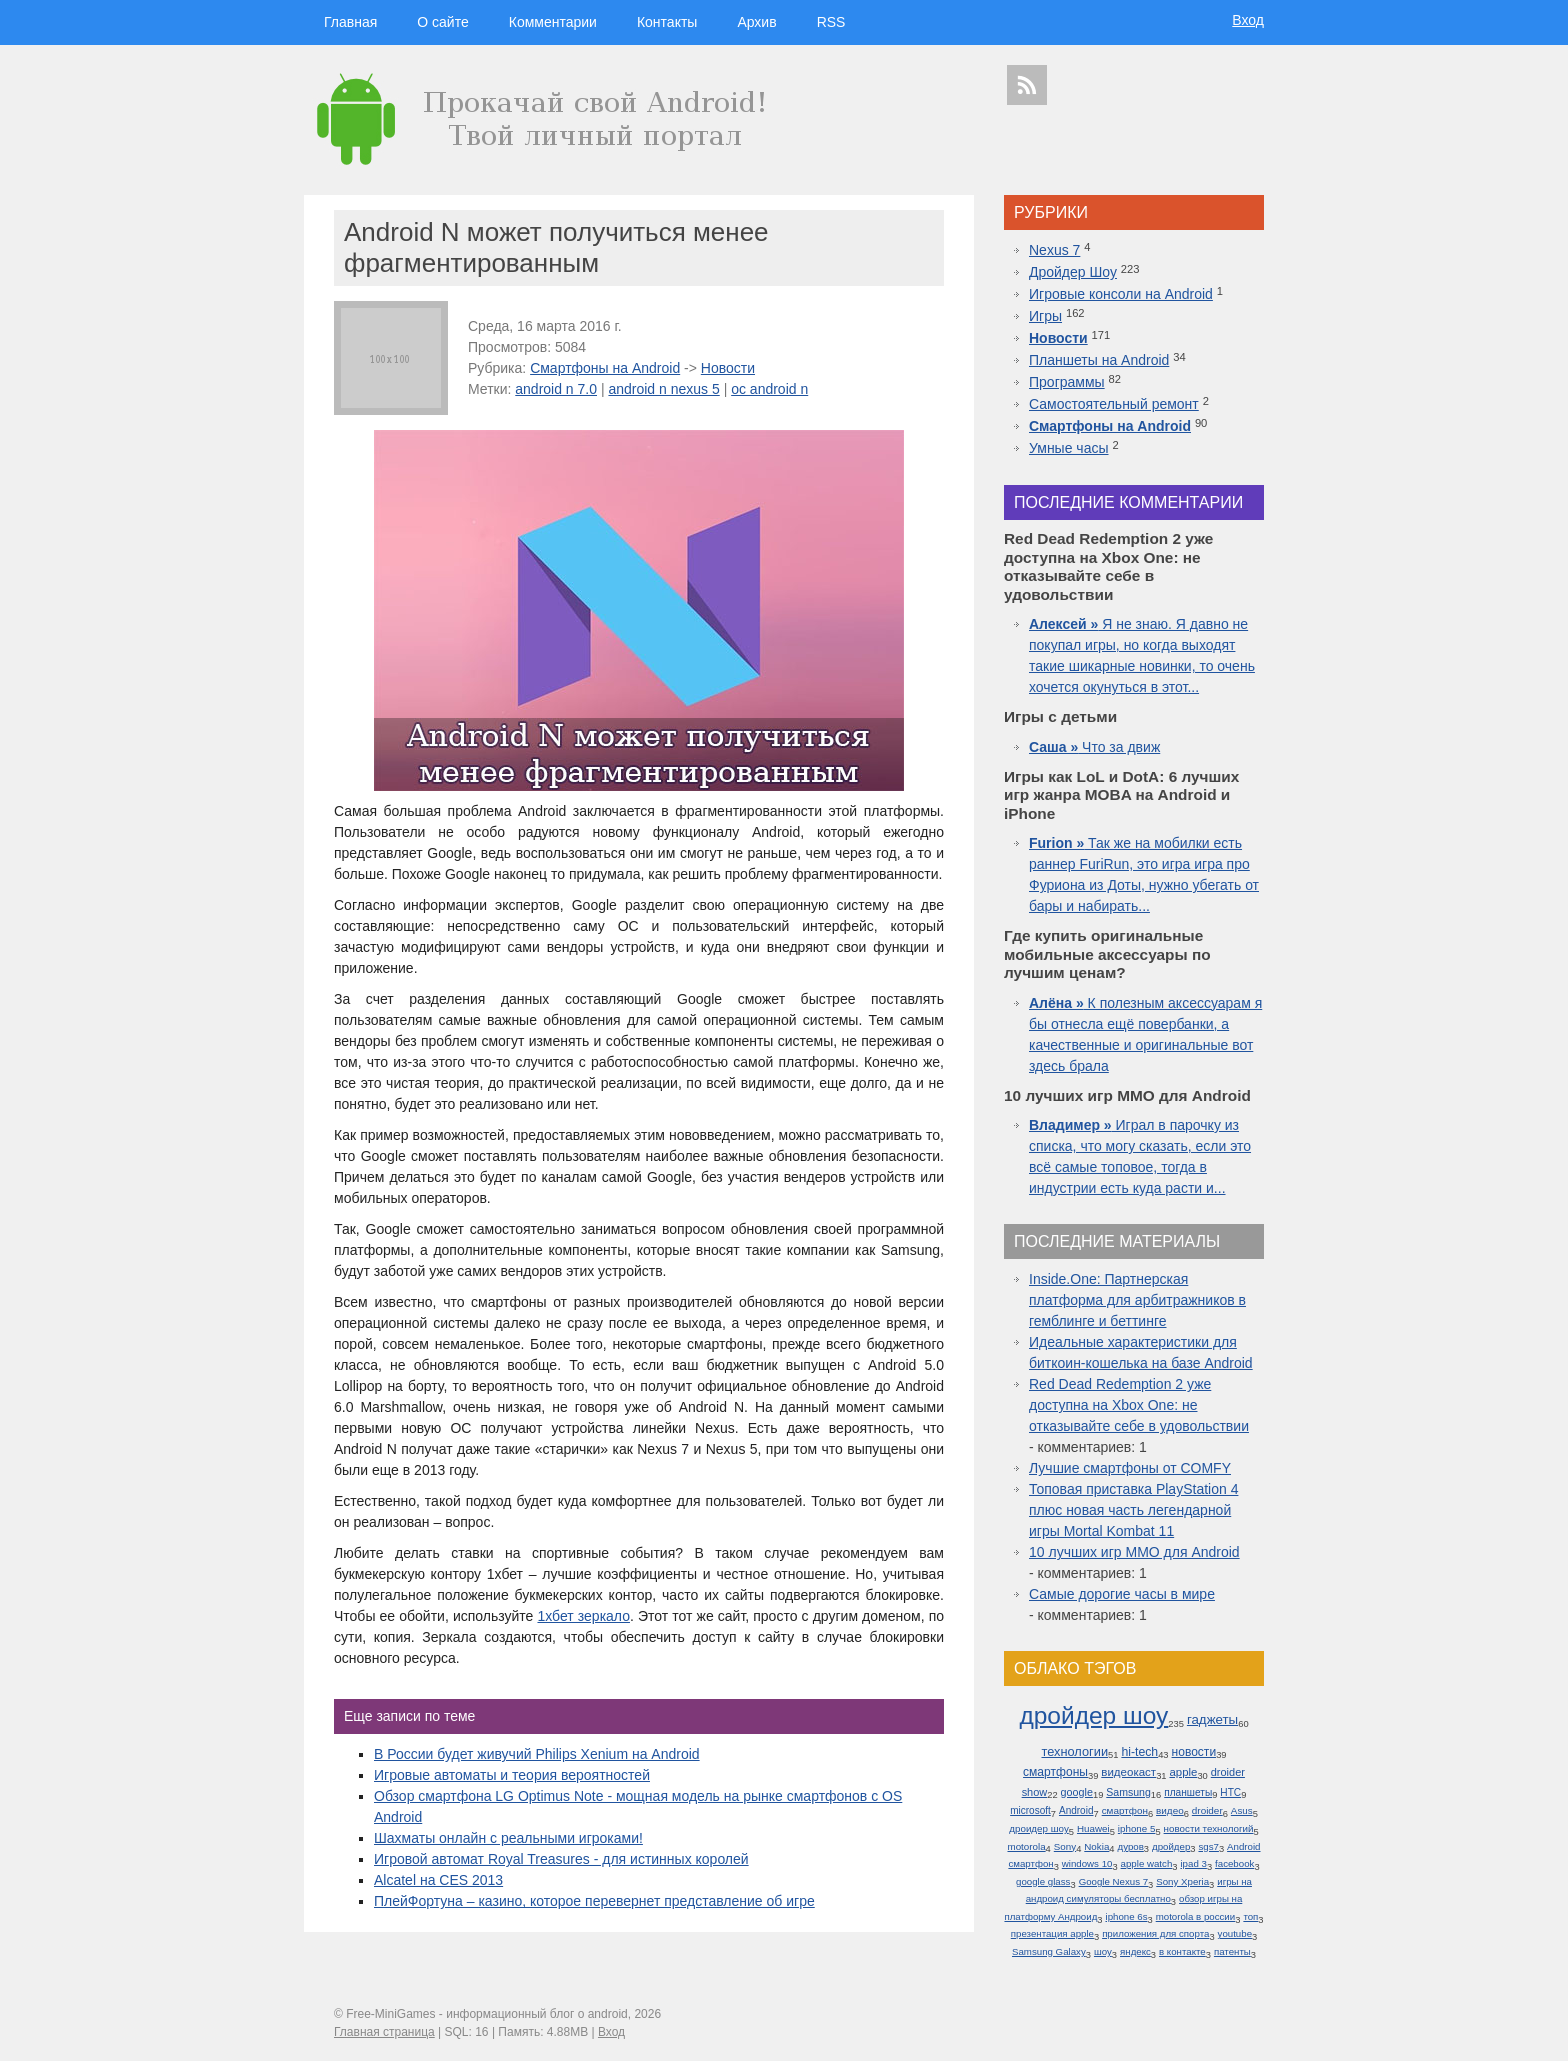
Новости (728, 368)
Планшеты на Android (1099, 360)
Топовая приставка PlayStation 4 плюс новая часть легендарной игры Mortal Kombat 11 (1133, 1510)
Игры (1045, 316)
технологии (1074, 1751)
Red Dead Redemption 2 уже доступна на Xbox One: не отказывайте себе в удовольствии (1139, 1405)
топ (1250, 1916)
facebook (1234, 1863)
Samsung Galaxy (1049, 1951)
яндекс (1135, 1951)
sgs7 (1208, 1846)
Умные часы (1069, 448)
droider (1207, 1810)
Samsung (1128, 1792)
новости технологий (1209, 1828)
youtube (1235, 1933)
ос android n (769, 389)
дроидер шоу (1039, 1828)
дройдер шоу (1093, 1715)
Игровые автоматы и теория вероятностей (512, 1775)
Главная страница (384, 2032)
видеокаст (1128, 1772)
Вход (1248, 20)
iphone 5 (1137, 1828)
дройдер (1171, 1846)
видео (1170, 1810)
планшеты (1188, 1792)
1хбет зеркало (583, 1616)
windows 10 (1087, 1863)
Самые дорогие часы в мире (1122, 1594)
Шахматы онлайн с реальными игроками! (508, 1838)
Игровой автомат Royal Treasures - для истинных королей (561, 1859)
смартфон (1125, 1810)
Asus (1242, 1810)
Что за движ (1094, 747)
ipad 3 (1193, 1863)
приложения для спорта (1155, 1933)
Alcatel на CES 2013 (438, 1880)
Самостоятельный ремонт (1114, 404)
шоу (1103, 1951)
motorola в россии (1196, 1916)
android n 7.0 (556, 389)
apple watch (1147, 1863)
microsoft (1030, 1810)
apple (1183, 1772)
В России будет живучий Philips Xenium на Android (537, 1754)
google (1077, 1792)
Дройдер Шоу (1073, 272)
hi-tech (1139, 1752)
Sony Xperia (1182, 1881)
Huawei (1093, 1828)
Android (1076, 1810)
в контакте (1182, 1951)
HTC (1230, 1792)
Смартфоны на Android (605, 368)
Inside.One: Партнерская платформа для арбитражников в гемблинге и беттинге (1137, 1300)
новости (1194, 1752)
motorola (1026, 1846)
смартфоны (1055, 1772)
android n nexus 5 (663, 389)
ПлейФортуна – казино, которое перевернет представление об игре (594, 1901)
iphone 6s (1127, 1916)
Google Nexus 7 (1113, 1881)
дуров (1131, 1846)
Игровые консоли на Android (1121, 294)
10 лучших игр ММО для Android (1134, 1552)
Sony (1065, 1846)
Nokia (1096, 1846)
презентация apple (1052, 1933)
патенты (1232, 1951)
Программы (1067, 382)
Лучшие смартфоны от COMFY (1130, 1468)
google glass (1043, 1881)
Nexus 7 (1054, 250)
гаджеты (1212, 1719)
